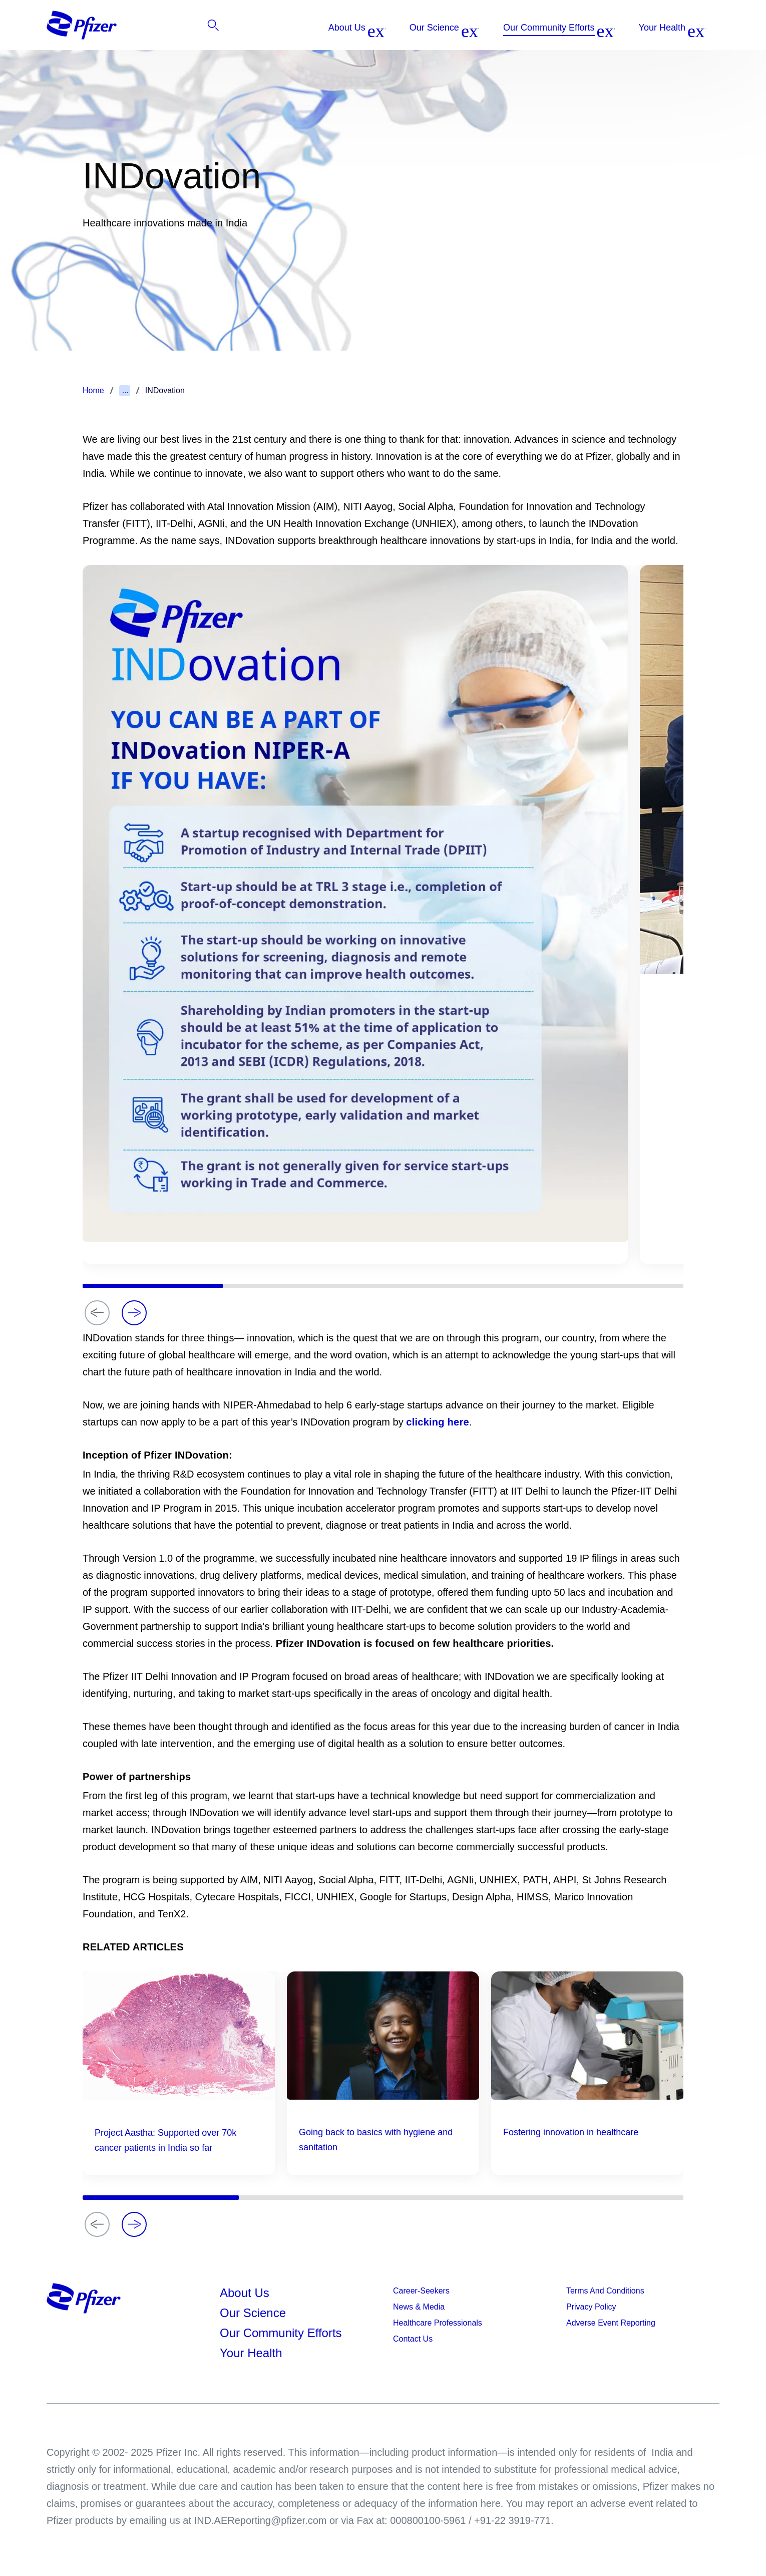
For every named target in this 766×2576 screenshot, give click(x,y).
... (125, 390)
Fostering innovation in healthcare (570, 2132)
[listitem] (645, 27)
